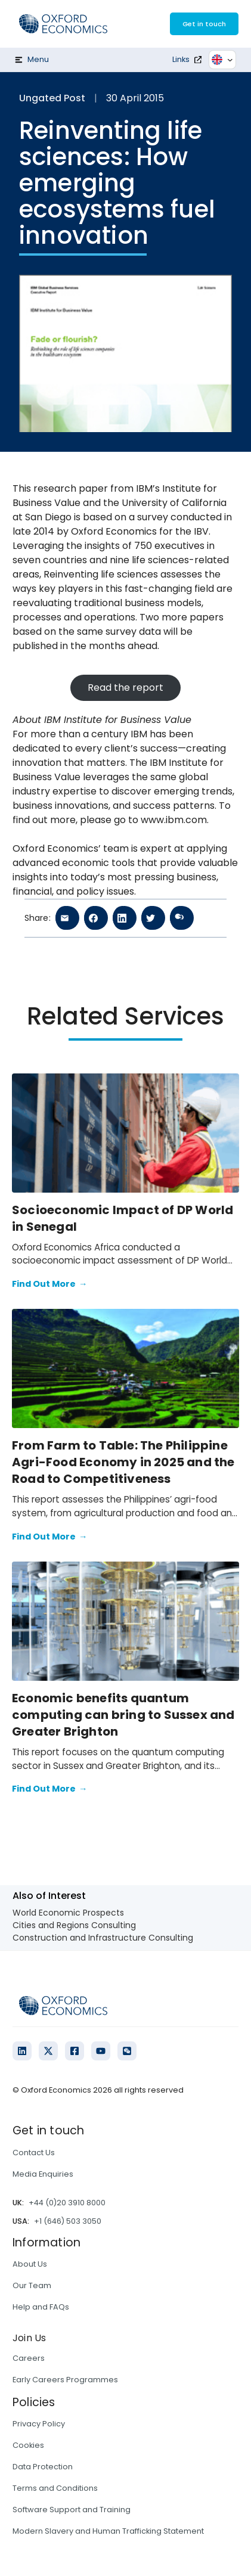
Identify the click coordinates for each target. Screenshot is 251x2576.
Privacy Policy (39, 2424)
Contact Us (34, 2152)
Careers (29, 2358)
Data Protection (43, 2467)
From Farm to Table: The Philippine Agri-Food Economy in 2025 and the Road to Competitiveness (123, 1462)
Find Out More (49, 1284)
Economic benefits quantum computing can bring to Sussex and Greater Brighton (123, 1715)
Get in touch (204, 24)
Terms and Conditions (55, 2488)
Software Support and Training (72, 2509)
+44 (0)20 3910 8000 (67, 2203)
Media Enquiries (43, 2174)
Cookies (28, 2445)
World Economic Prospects (68, 1913)
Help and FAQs (41, 2307)
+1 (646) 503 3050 (67, 2221)
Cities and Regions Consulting (74, 1925)
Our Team (32, 2285)
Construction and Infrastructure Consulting (103, 1938)
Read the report (125, 687)
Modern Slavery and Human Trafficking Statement (108, 2531)
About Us (30, 2264)
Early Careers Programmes (65, 2380)
